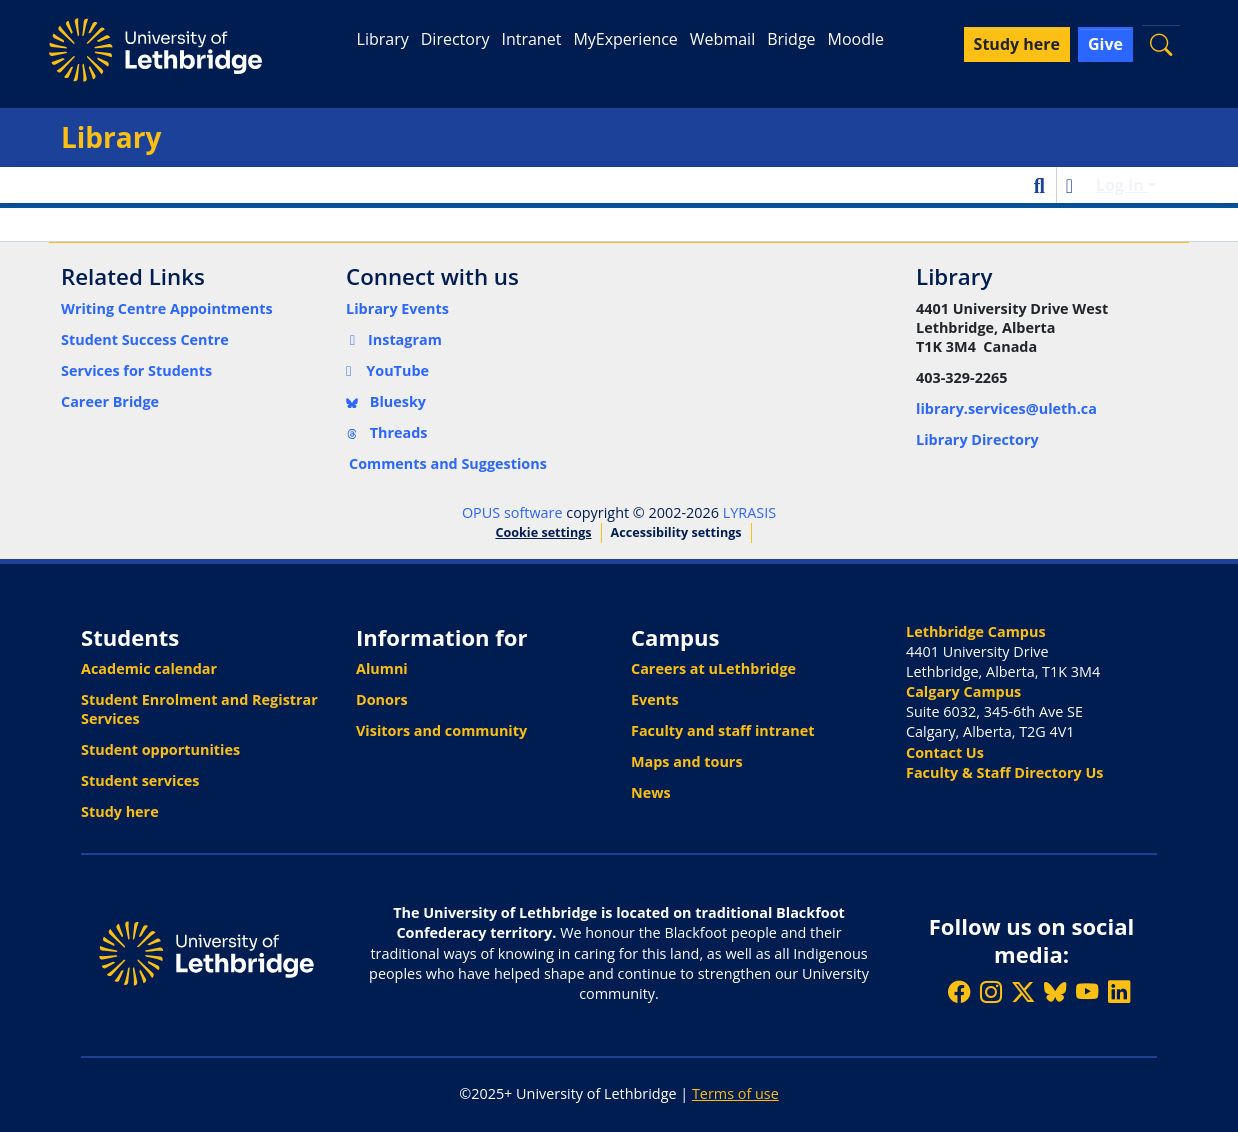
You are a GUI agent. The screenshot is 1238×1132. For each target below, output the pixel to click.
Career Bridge (110, 401)
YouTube (387, 370)
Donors (382, 699)
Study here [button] (1017, 44)
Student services (140, 780)
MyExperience (625, 39)
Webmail (722, 39)
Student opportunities (160, 749)
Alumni (382, 668)
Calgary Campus (963, 691)
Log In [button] (1122, 185)
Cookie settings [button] (543, 532)
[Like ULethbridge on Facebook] (959, 991)
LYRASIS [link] (749, 512)
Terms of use (735, 1093)
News (651, 792)
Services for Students (136, 370)
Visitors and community (441, 730)
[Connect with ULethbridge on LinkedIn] (1119, 991)
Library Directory (977, 439)
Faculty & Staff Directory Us (1004, 772)
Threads (387, 432)
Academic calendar (149, 668)
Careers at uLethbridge (713, 668)
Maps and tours (687, 761)
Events (655, 699)
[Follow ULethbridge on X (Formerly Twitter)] (1023, 991)
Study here (120, 811)
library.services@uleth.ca (1006, 408)
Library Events (397, 308)
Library (383, 39)
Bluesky (386, 401)
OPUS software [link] (512, 512)
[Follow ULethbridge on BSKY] (1055, 991)
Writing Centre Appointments (167, 308)
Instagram (394, 339)
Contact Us (945, 752)
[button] (1161, 44)
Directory (455, 39)
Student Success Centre (145, 339)
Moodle (856, 39)
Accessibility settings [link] (676, 532)
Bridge (791, 39)
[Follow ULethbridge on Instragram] (991, 991)
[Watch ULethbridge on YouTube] (1087, 991)
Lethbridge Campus (976, 631)
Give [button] (1105, 44)
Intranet (531, 39)
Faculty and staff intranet (723, 730)
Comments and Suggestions (448, 463)
